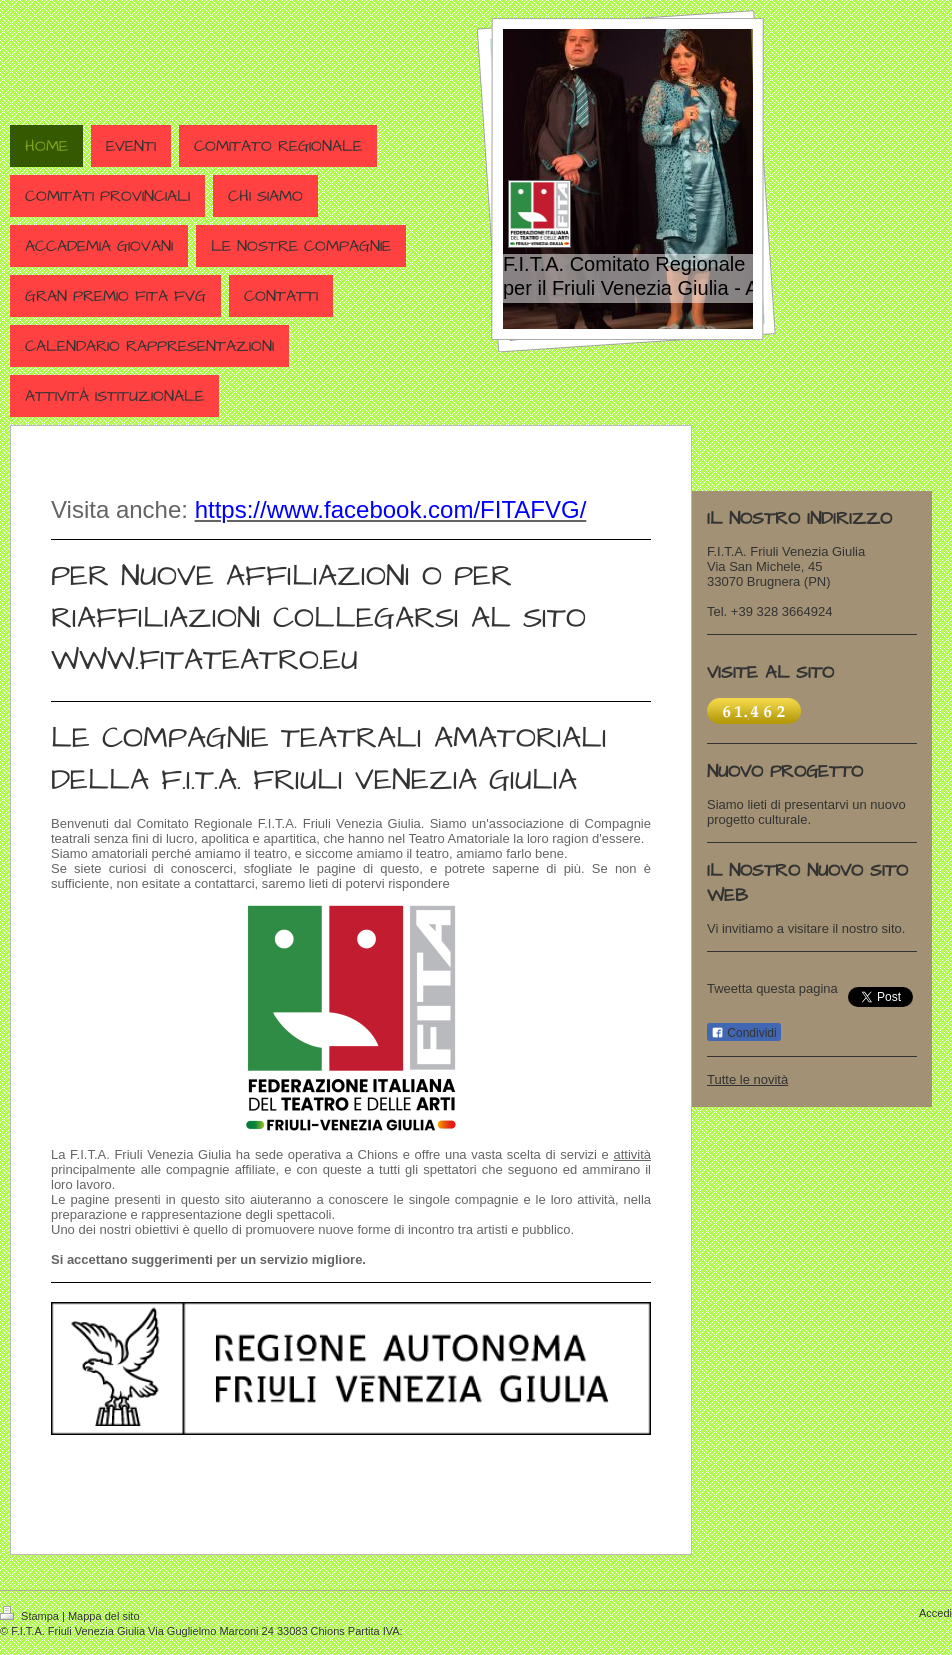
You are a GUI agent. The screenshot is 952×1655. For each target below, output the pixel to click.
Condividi (744, 1033)
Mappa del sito (104, 1616)
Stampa (31, 1616)
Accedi (935, 1613)
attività (632, 1154)
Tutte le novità (747, 1079)
